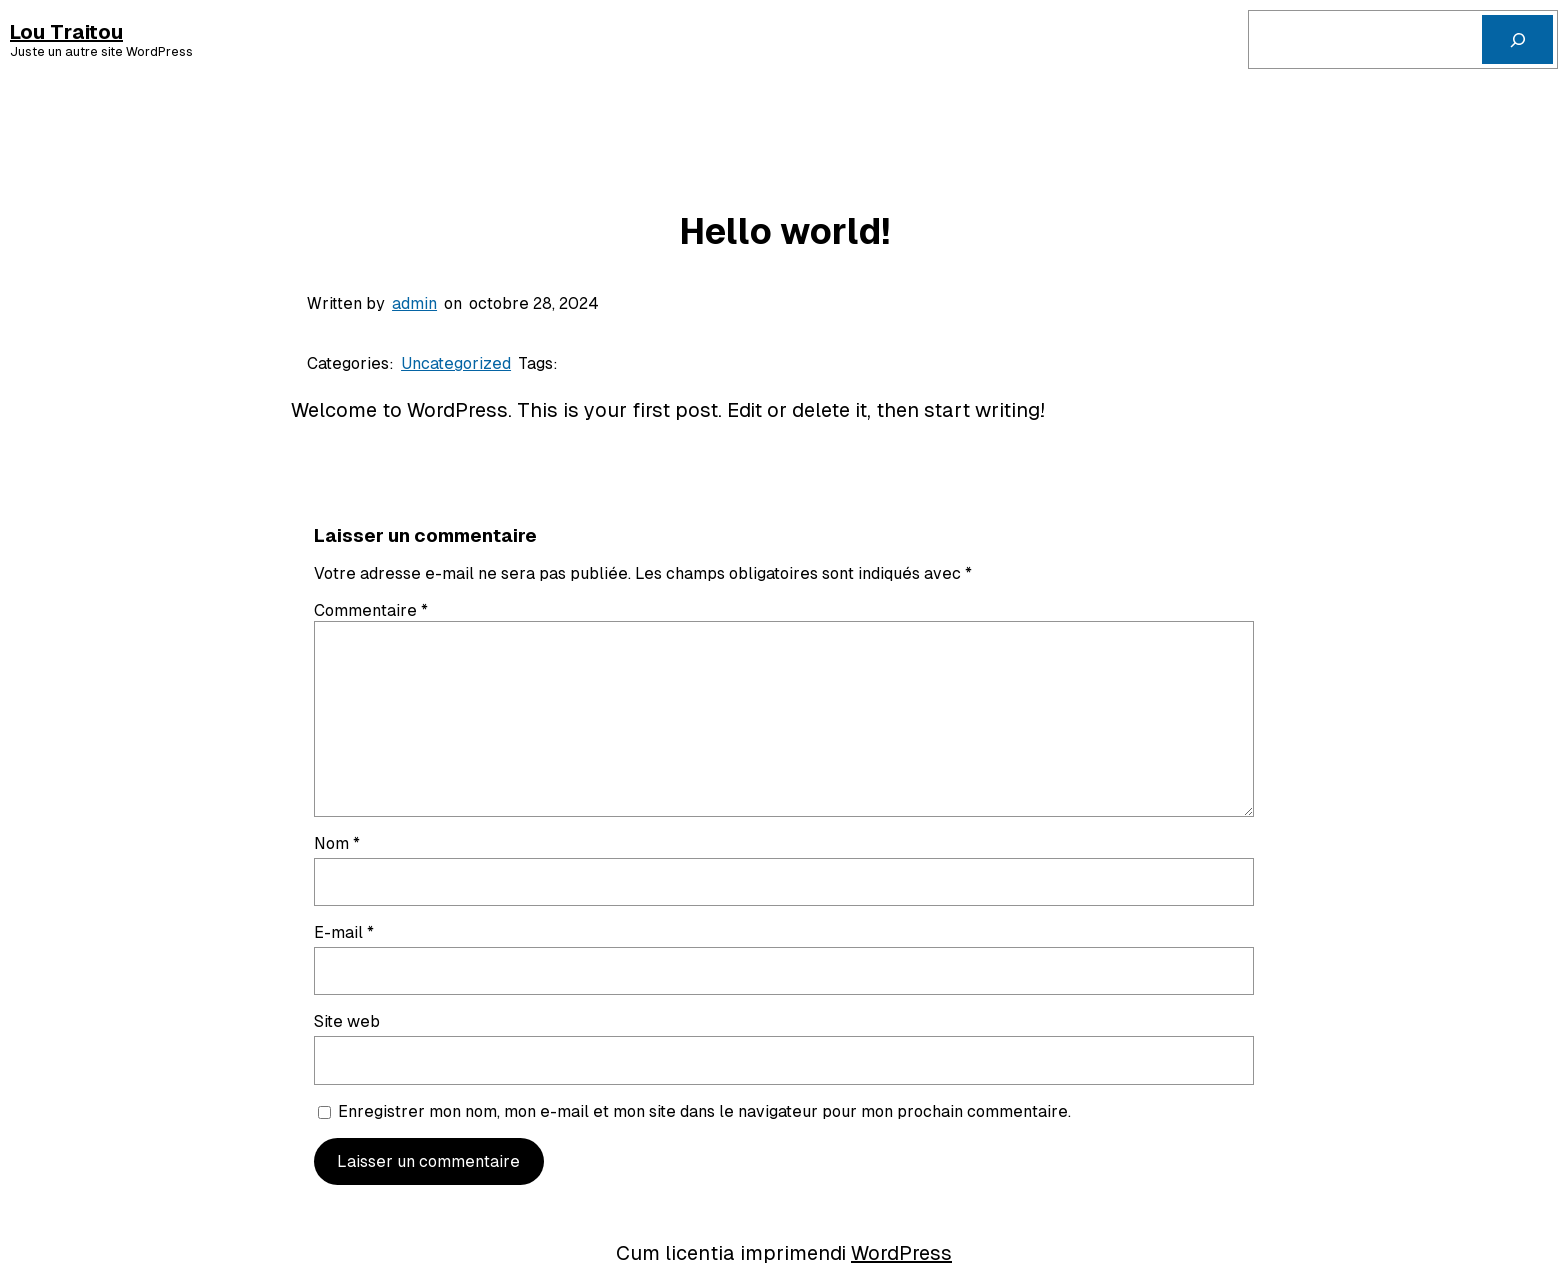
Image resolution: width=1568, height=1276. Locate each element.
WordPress (901, 1253)
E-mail (344, 932)
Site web (347, 1021)
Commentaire (371, 610)
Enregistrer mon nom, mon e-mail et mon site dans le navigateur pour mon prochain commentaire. (704, 1111)
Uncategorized (456, 363)
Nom (337, 843)
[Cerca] (1517, 39)
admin (414, 303)
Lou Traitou (66, 32)
